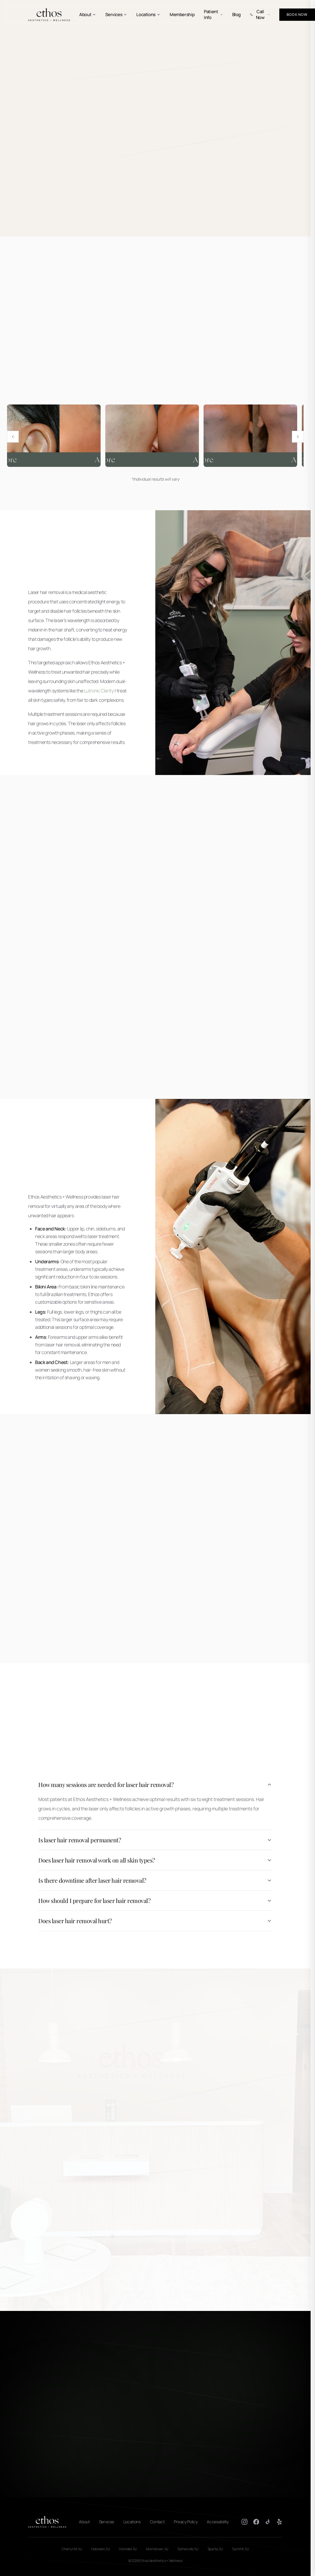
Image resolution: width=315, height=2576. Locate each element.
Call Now (260, 15)
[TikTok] (268, 2522)
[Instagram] (244, 2522)
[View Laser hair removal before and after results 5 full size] (250, 435)
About (87, 15)
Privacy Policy (185, 2521)
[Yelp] (280, 2522)
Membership (182, 15)
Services (116, 15)
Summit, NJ (240, 2549)
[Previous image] (13, 437)
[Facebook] (256, 2522)
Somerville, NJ (188, 2549)
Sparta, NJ (215, 2549)
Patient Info (213, 15)
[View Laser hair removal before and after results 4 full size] (152, 435)
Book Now (297, 14)
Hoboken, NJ (100, 2549)
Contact (157, 2521)
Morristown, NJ (157, 2549)
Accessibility (217, 2521)
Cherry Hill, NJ (72, 2549)
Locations (148, 15)
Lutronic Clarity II (100, 690)
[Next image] (298, 437)
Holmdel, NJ (128, 2549)
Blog (236, 15)
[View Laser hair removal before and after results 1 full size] (54, 435)
